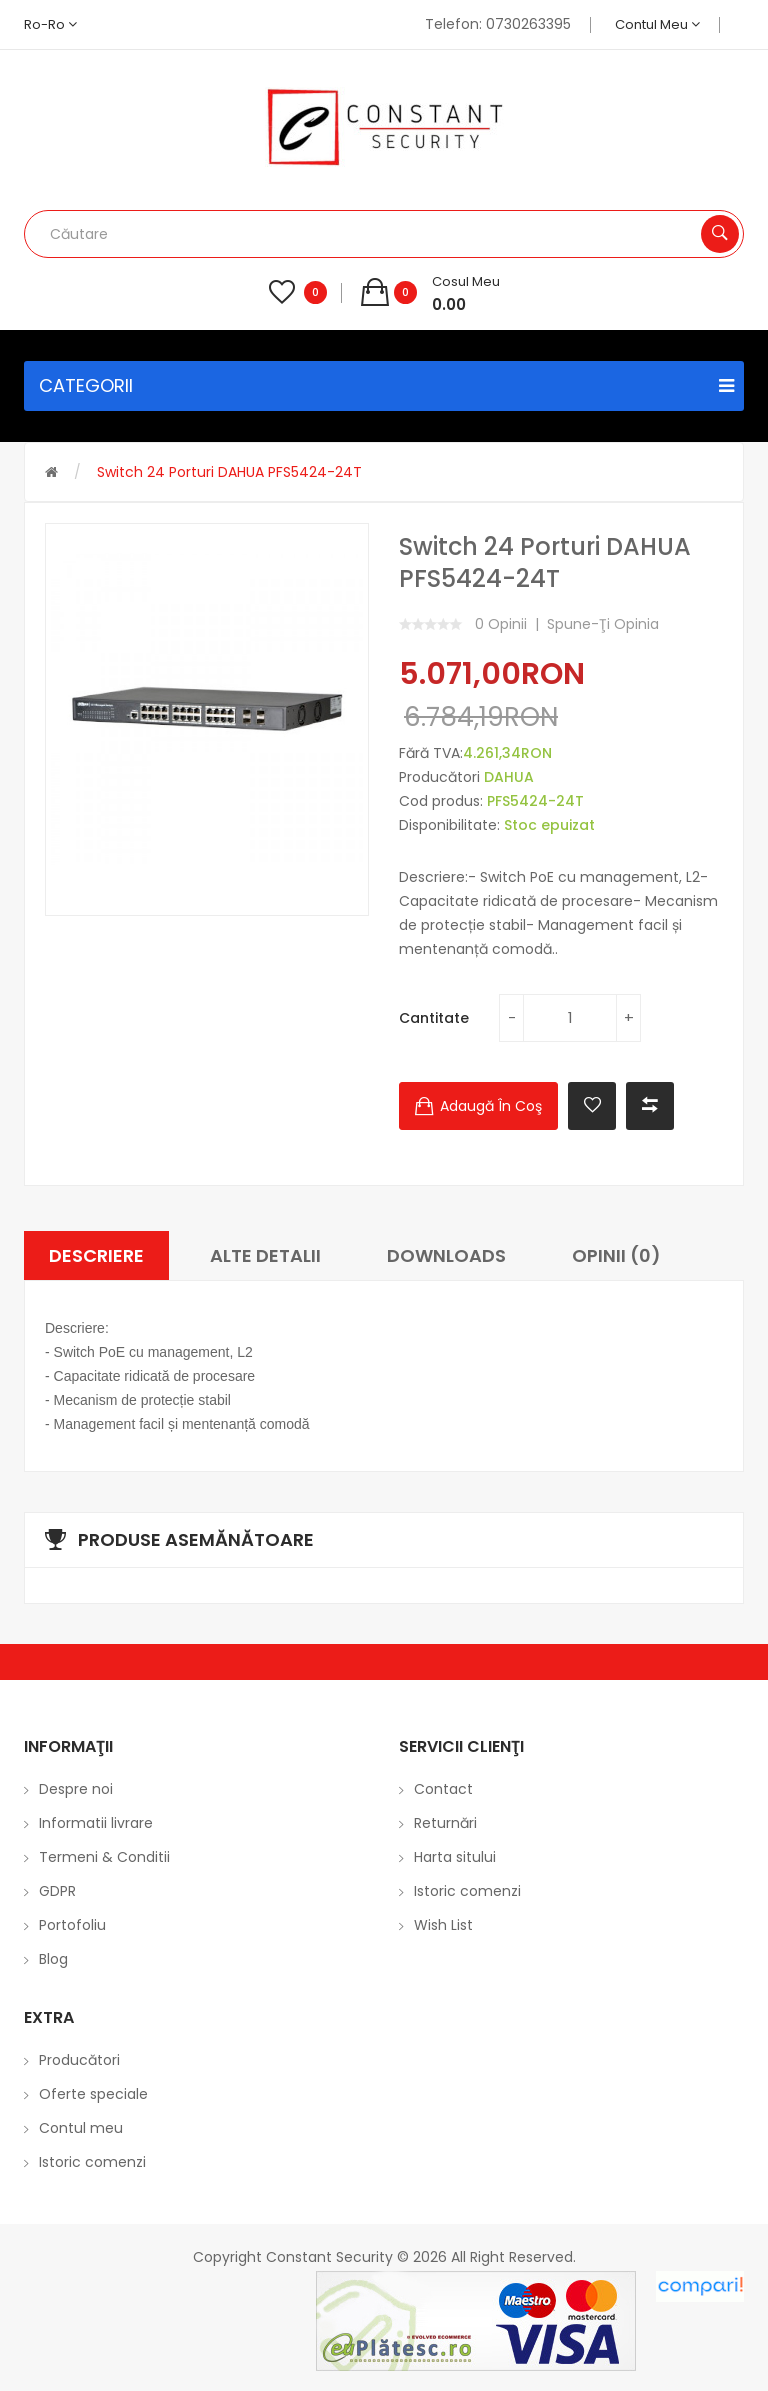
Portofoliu (72, 1925)
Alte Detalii (265, 1255)
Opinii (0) (616, 1255)
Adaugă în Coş (491, 1106)
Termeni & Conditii (104, 1857)
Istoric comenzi (467, 1891)
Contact (443, 1789)
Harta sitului (455, 1857)
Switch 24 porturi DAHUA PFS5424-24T (229, 472)
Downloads (446, 1255)
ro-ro (50, 24)
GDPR (57, 1891)
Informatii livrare (96, 1823)
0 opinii (501, 624)
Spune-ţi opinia (603, 624)
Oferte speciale (93, 2094)
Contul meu (657, 24)
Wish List (443, 1925)
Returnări (445, 1823)
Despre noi (76, 1789)
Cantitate (434, 1018)
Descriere (96, 1255)
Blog (53, 1959)
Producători (79, 2060)
